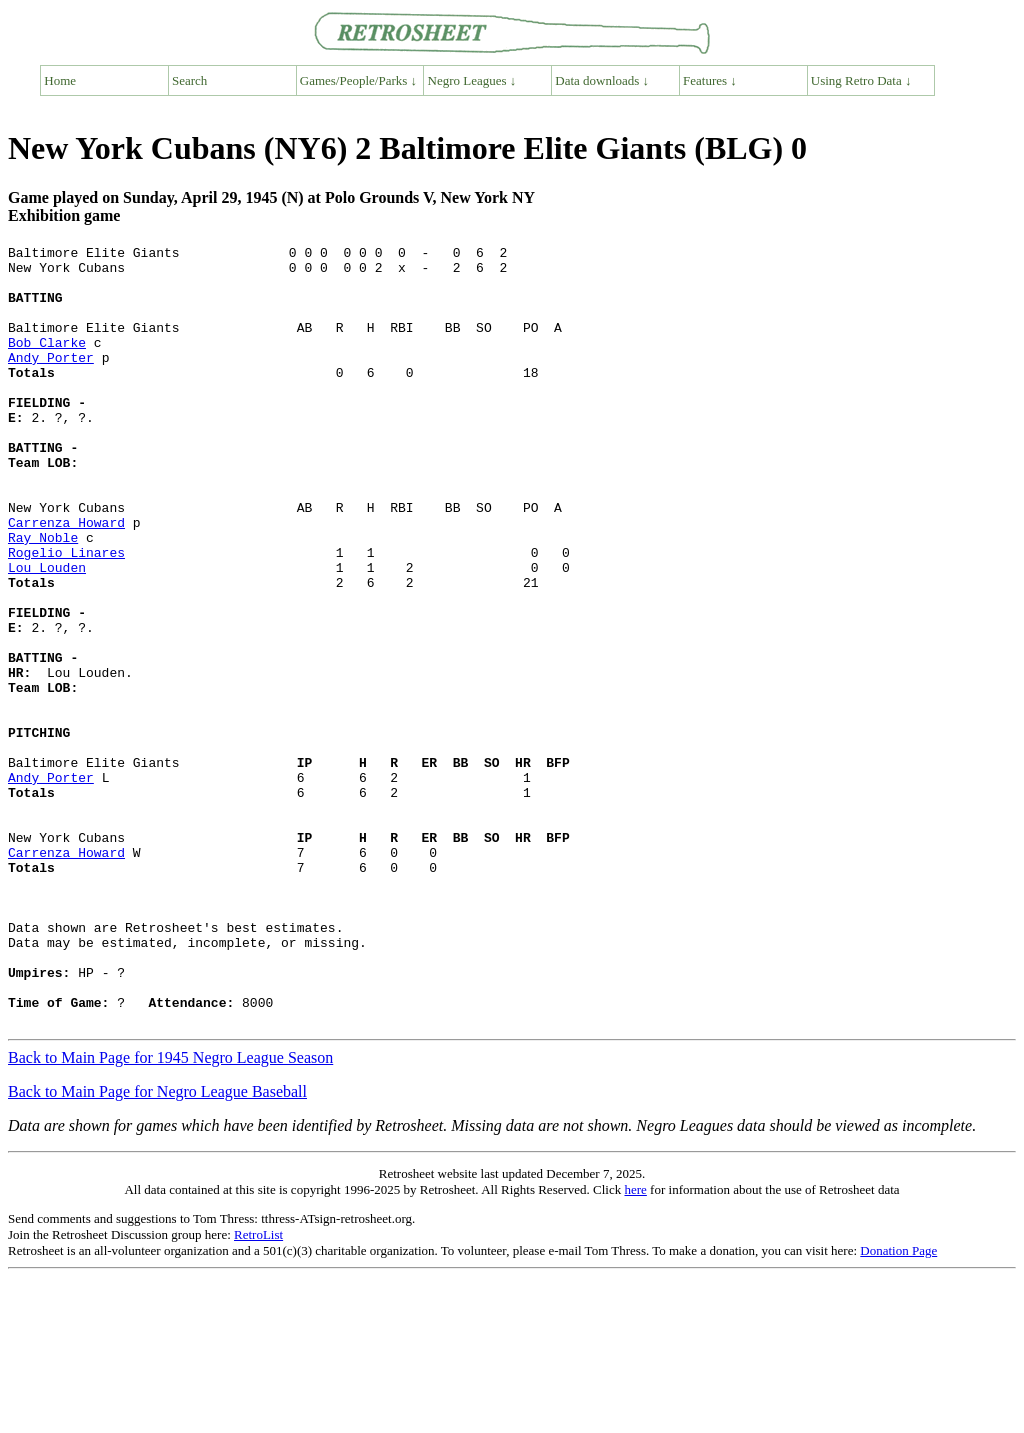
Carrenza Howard (66, 579)
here (635, 1345)
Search (189, 80)
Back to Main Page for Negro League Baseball (157, 1247)
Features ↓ (710, 80)
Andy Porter (51, 381)
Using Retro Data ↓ (861, 80)
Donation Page (898, 1406)
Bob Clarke (47, 363)
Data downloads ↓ (602, 80)
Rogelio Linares (66, 615)
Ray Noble (43, 597)
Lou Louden (47, 633)
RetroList (258, 1390)
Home (60, 80)
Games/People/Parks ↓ (358, 80)
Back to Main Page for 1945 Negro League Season (170, 1213)
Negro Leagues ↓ (472, 80)
